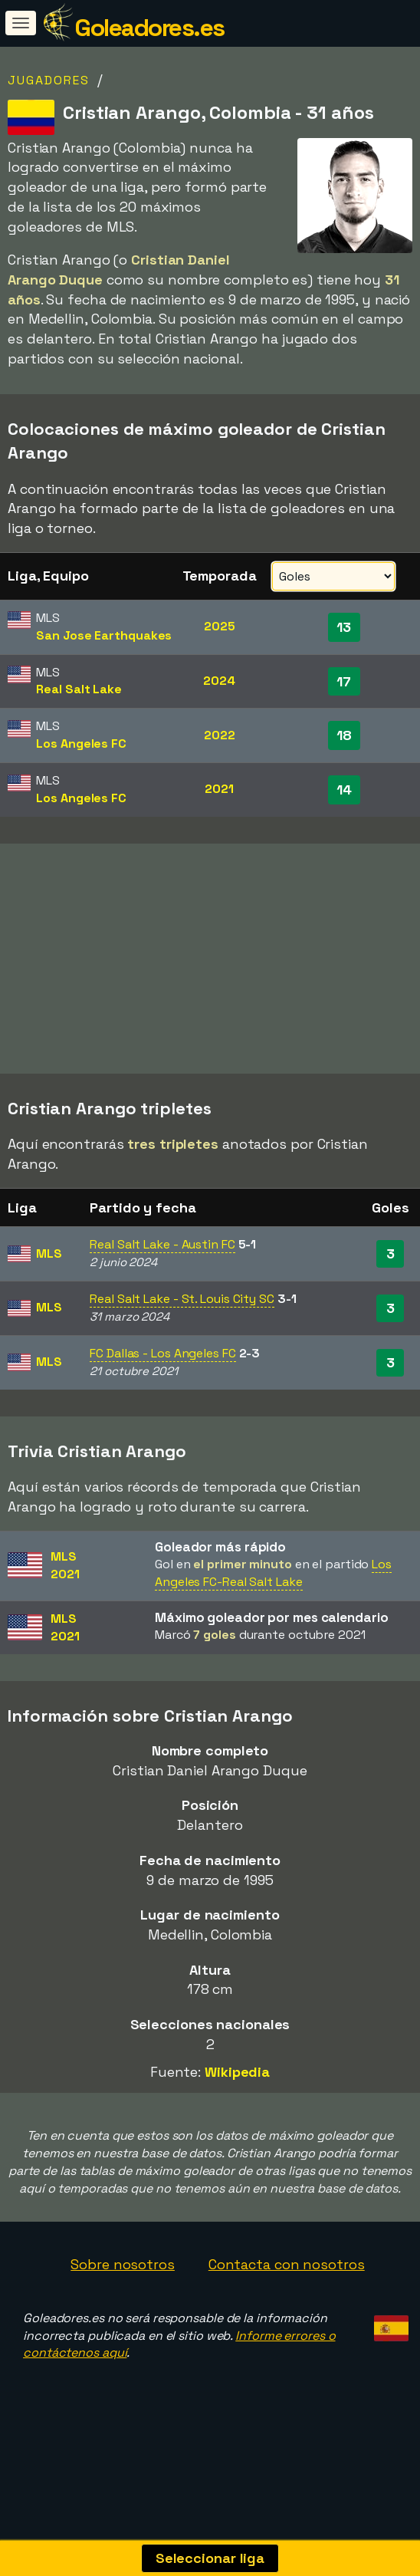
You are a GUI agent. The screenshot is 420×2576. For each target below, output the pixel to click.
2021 (219, 789)
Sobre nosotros (123, 2284)
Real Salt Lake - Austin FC (162, 1265)
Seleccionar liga (210, 2558)
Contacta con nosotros (286, 2284)
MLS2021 (65, 1585)
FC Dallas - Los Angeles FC (162, 1373)
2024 (219, 681)
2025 (219, 626)
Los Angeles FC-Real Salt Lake (273, 1593)
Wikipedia (237, 2092)
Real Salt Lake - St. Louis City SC (182, 1319)
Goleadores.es (149, 27)
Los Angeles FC (81, 743)
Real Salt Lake (79, 689)
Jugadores (49, 80)
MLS (49, 1273)
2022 (219, 735)
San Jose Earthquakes (104, 635)
